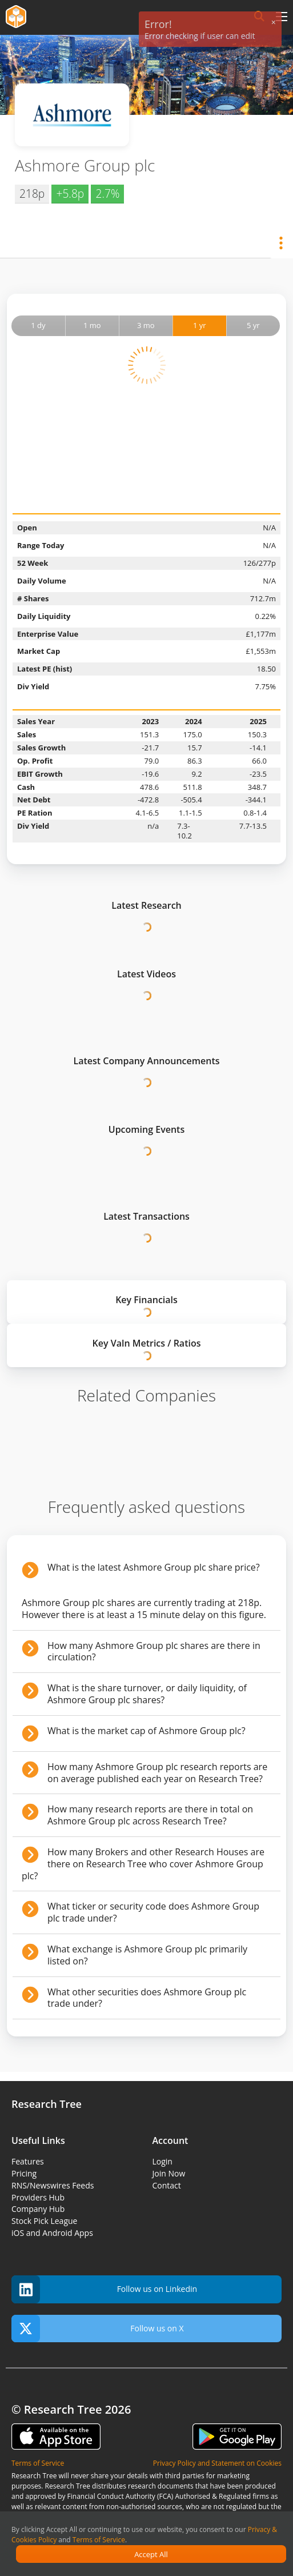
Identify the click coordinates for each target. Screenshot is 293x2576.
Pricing (24, 2173)
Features (27, 2161)
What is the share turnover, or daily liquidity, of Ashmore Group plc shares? (147, 1694)
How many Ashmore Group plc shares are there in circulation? (153, 1651)
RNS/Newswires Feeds (52, 2185)
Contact (166, 2185)
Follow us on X (97, 2329)
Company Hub (38, 2208)
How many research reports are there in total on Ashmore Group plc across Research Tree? (150, 1815)
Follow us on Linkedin (104, 2289)
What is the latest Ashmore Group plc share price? (153, 1567)
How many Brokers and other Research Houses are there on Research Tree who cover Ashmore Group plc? (143, 1864)
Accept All (151, 2554)
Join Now (169, 2173)
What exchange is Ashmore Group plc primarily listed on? (147, 1955)
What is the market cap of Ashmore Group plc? (146, 1730)
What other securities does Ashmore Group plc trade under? (146, 1998)
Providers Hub (38, 2197)
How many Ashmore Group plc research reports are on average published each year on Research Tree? (157, 1772)
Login (162, 2161)
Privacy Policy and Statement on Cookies (217, 2463)
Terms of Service (99, 2540)
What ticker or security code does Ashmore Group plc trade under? (153, 1912)
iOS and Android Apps (52, 2232)
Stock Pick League (44, 2220)
